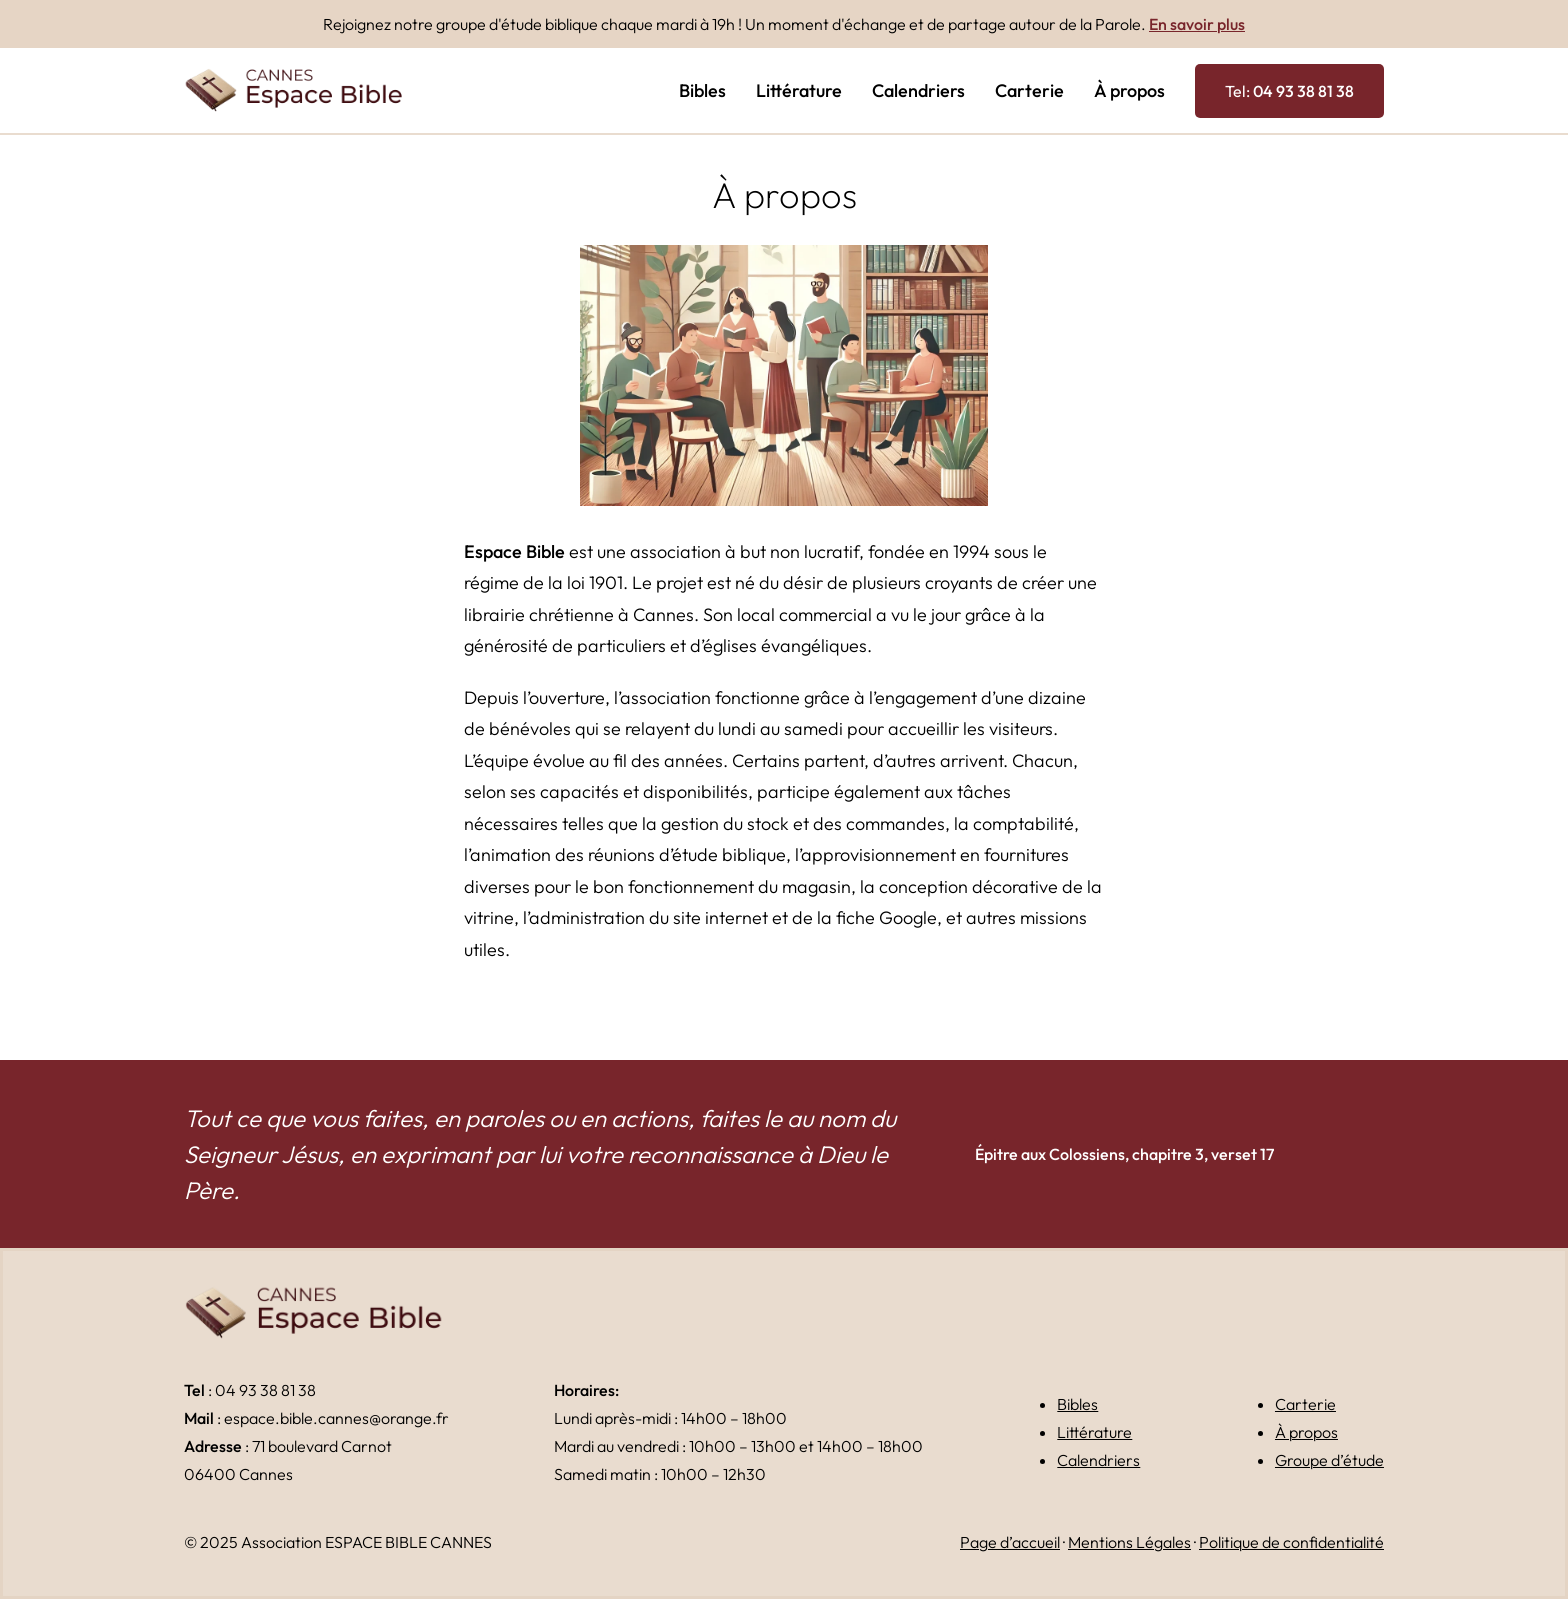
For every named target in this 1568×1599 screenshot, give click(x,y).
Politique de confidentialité (1291, 1542)
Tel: (1289, 91)
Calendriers (1098, 1460)
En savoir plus (1197, 24)
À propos (1306, 1432)
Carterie (1305, 1404)
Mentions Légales (1129, 1542)
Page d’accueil (1010, 1542)
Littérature (1094, 1432)
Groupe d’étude (1329, 1460)
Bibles (1077, 1404)
